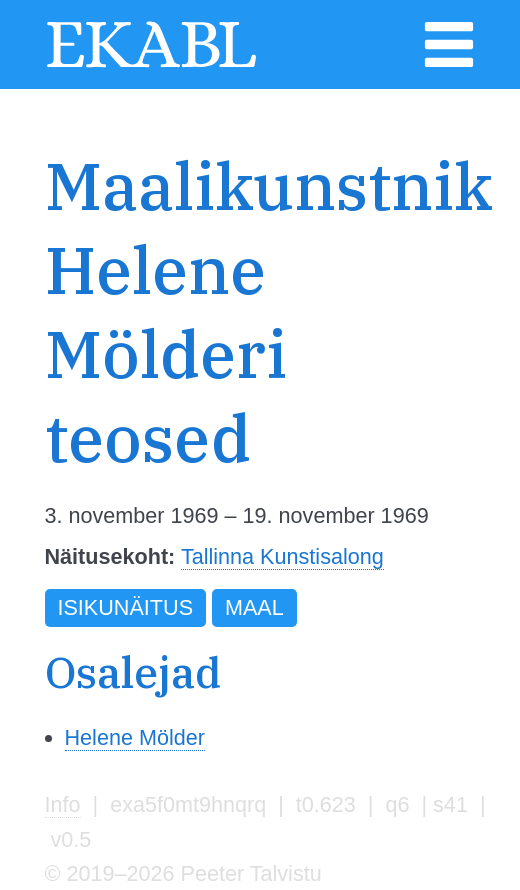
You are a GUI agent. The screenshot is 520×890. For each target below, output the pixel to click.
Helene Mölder (135, 737)
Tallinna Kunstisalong (282, 556)
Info (63, 804)
